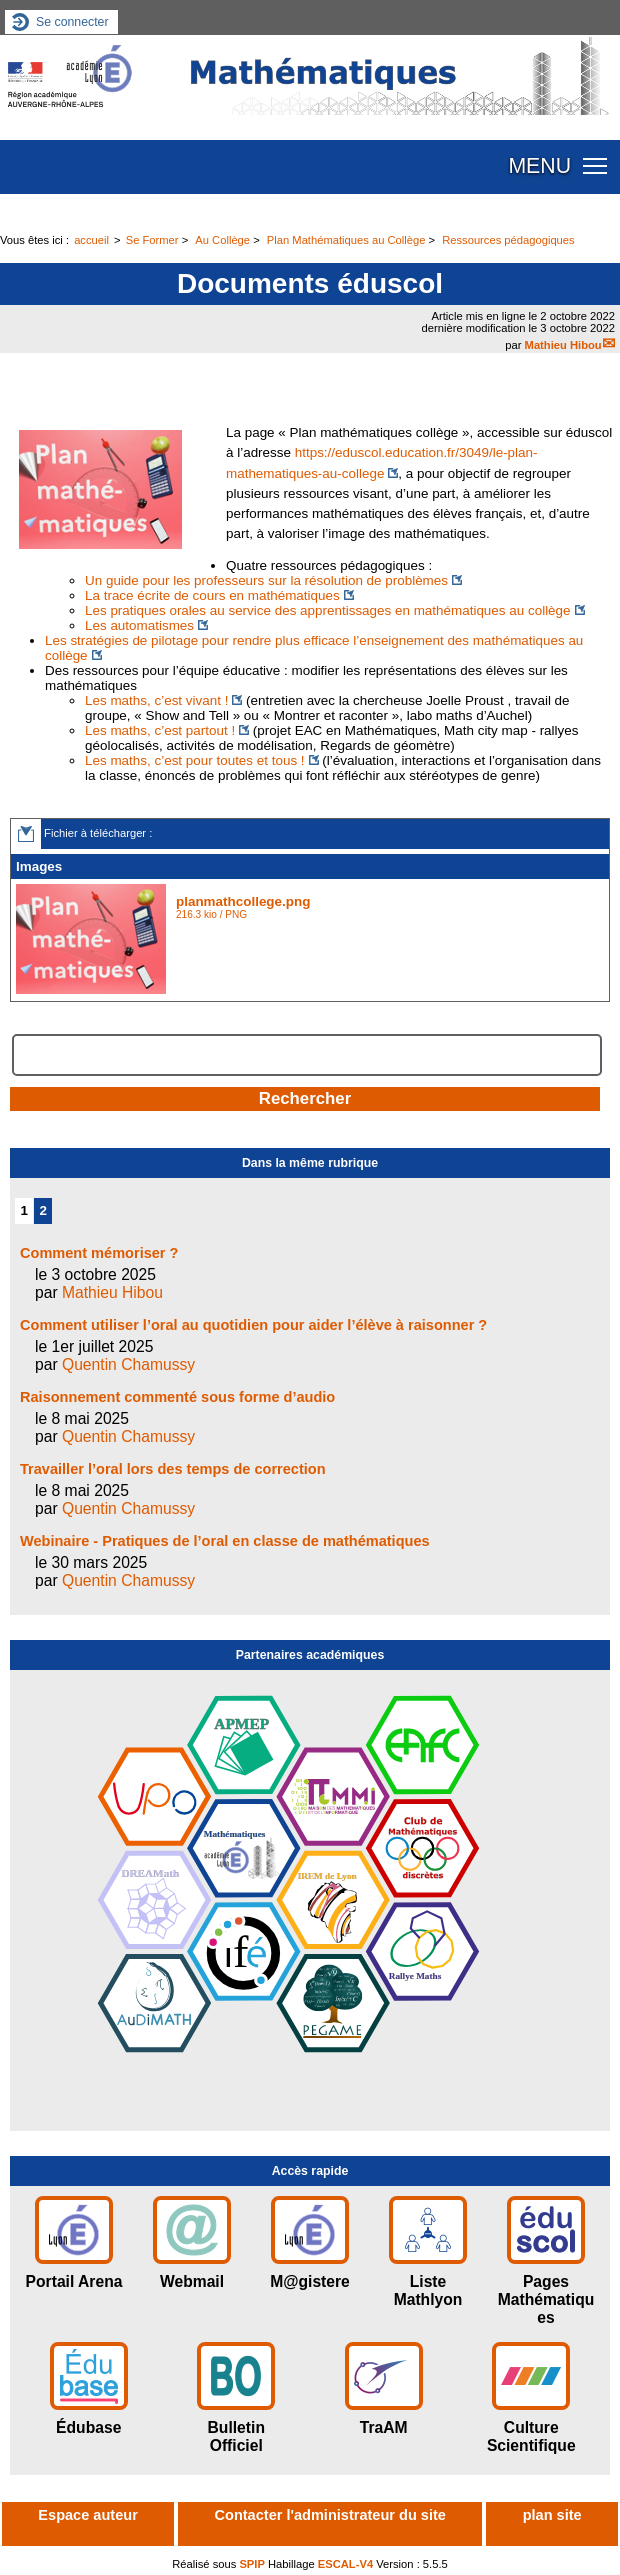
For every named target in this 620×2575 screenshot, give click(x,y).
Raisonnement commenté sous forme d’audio (177, 1397)
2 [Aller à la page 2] (43, 1210)
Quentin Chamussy (128, 1364)
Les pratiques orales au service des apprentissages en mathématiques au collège (328, 610)
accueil (91, 240)
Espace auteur (87, 2515)
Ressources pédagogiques (508, 240)
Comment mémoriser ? (99, 1253)
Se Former (152, 240)
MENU (539, 166)
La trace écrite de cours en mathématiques (212, 595)
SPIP (252, 2564)
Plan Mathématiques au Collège (346, 240)
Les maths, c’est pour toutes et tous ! (195, 760)
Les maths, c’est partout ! (160, 730)
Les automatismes (139, 625)
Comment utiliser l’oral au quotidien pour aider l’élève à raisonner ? (253, 1325)
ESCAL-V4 (345, 2564)
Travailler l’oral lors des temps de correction (173, 1469)
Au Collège (222, 240)
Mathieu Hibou (563, 345)
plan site (552, 2515)
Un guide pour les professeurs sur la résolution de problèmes (266, 580)
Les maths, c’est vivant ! (156, 700)
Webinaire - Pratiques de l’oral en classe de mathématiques (225, 1541)
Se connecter (72, 22)
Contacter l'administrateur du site (330, 2515)
